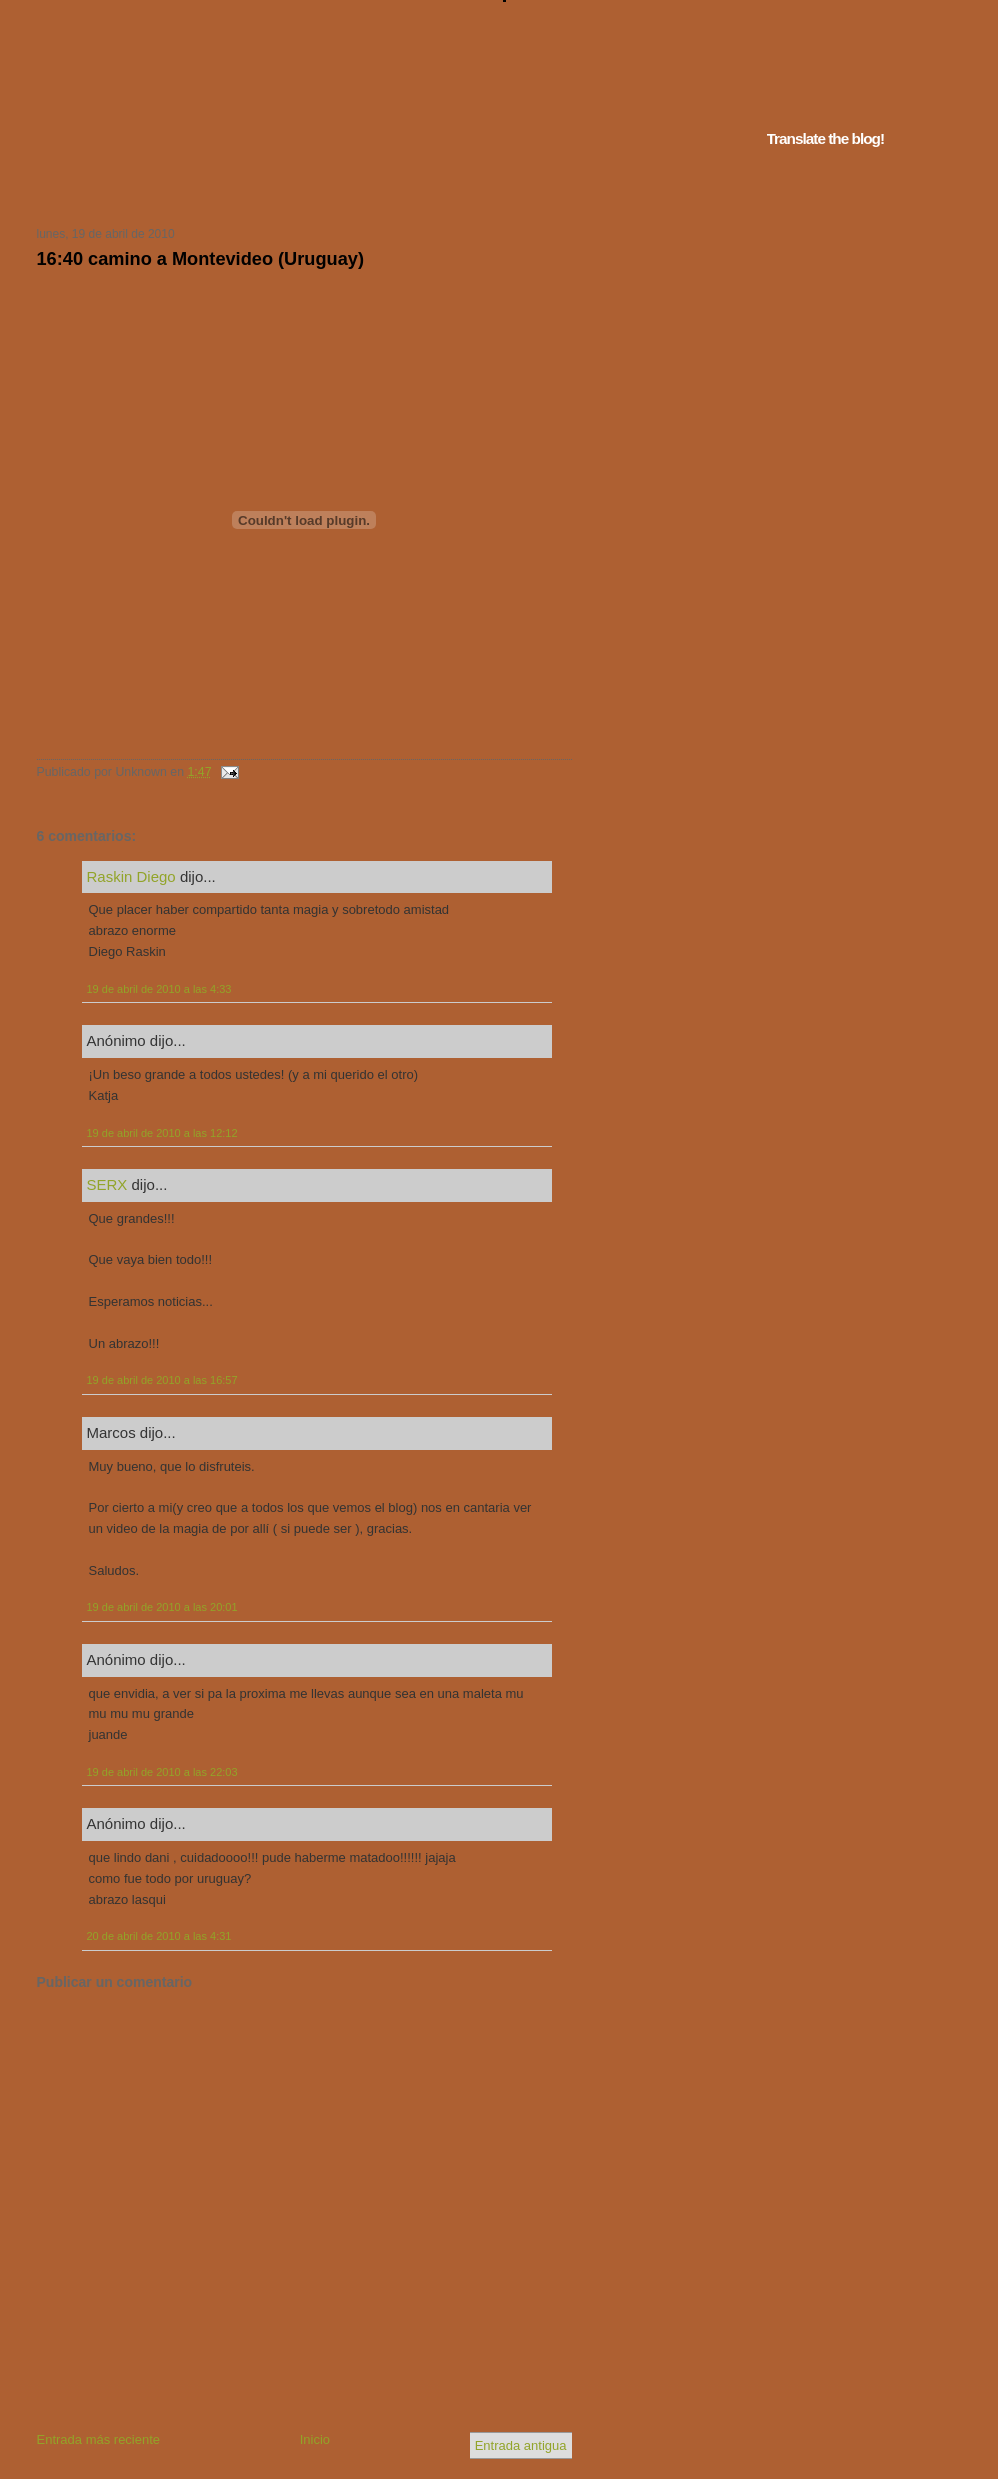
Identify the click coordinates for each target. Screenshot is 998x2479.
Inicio (315, 2439)
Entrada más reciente (99, 2439)
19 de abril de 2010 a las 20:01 (162, 1607)
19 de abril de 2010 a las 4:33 (159, 989)
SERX (107, 1184)
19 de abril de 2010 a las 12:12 (162, 1133)
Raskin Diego (131, 876)
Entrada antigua (521, 2445)
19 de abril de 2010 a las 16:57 (162, 1380)
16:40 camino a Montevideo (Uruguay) (200, 259)
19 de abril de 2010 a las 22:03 (162, 1772)
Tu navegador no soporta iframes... (298, 188)
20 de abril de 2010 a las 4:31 (159, 1936)
